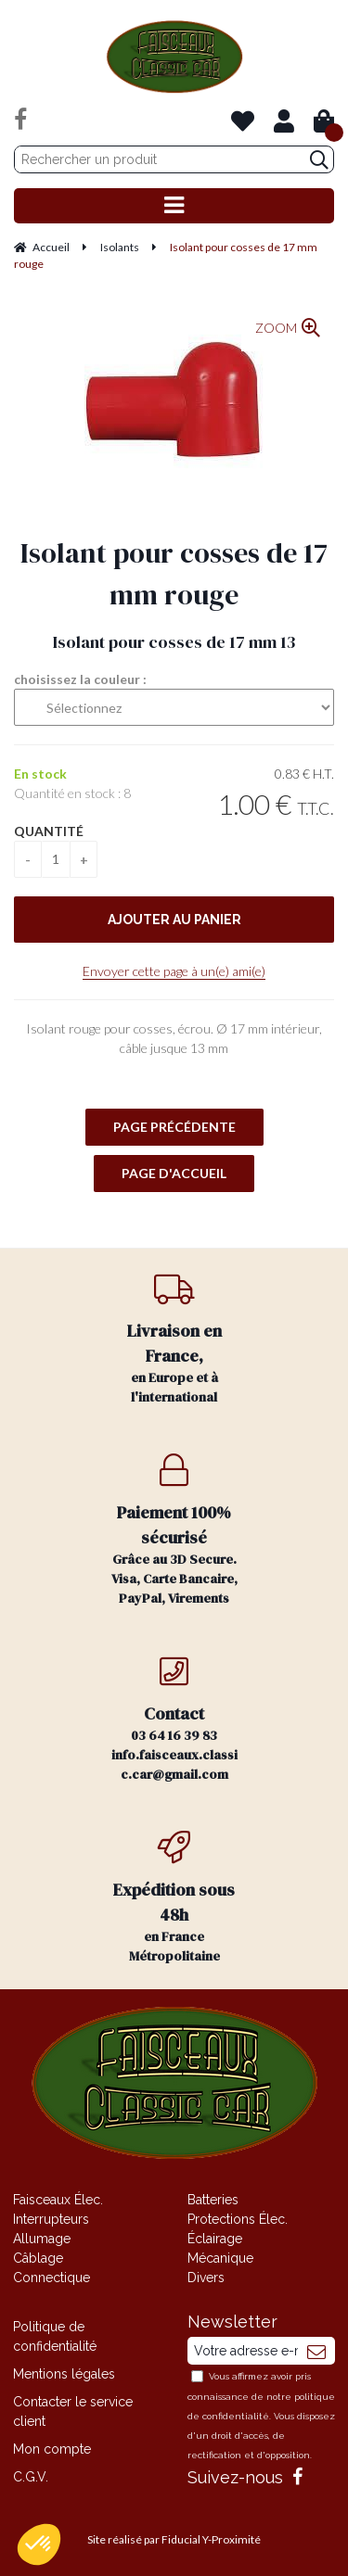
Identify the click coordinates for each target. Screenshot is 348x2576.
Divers (206, 2277)
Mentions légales (64, 2374)
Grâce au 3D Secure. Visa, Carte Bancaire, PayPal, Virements (174, 1530)
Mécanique (220, 2258)
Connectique (51, 2277)
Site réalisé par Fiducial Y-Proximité (174, 2539)
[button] (39, 2544)
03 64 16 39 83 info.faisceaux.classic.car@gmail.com (174, 1719)
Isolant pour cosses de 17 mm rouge (174, 574)
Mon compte (52, 2449)
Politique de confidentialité (55, 2336)
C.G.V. (30, 2476)
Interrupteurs (51, 2219)
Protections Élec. (237, 2219)
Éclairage (214, 2238)
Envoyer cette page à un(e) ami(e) (174, 971)
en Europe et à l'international (174, 1339)
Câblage (38, 2258)
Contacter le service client (73, 2411)
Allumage (42, 2238)
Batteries (212, 2199)
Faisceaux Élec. (58, 2199)
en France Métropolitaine (174, 1898)
